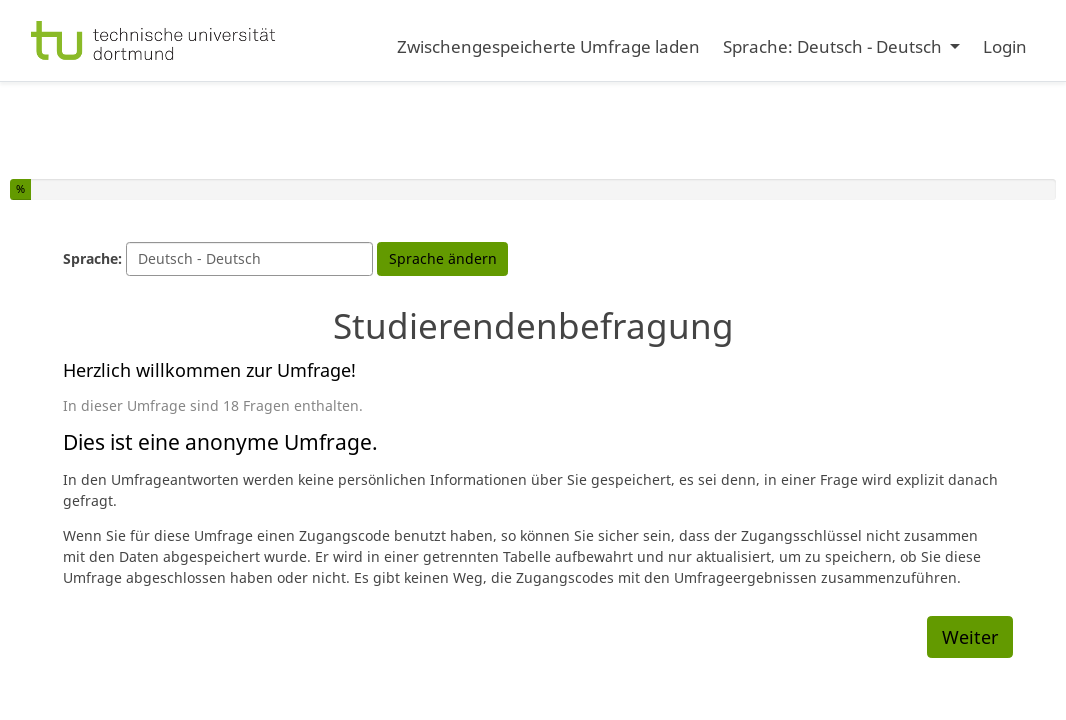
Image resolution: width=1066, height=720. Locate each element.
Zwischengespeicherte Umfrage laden (548, 46)
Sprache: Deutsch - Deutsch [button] (834, 46)
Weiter (970, 637)
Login (1005, 46)
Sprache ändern (443, 258)
